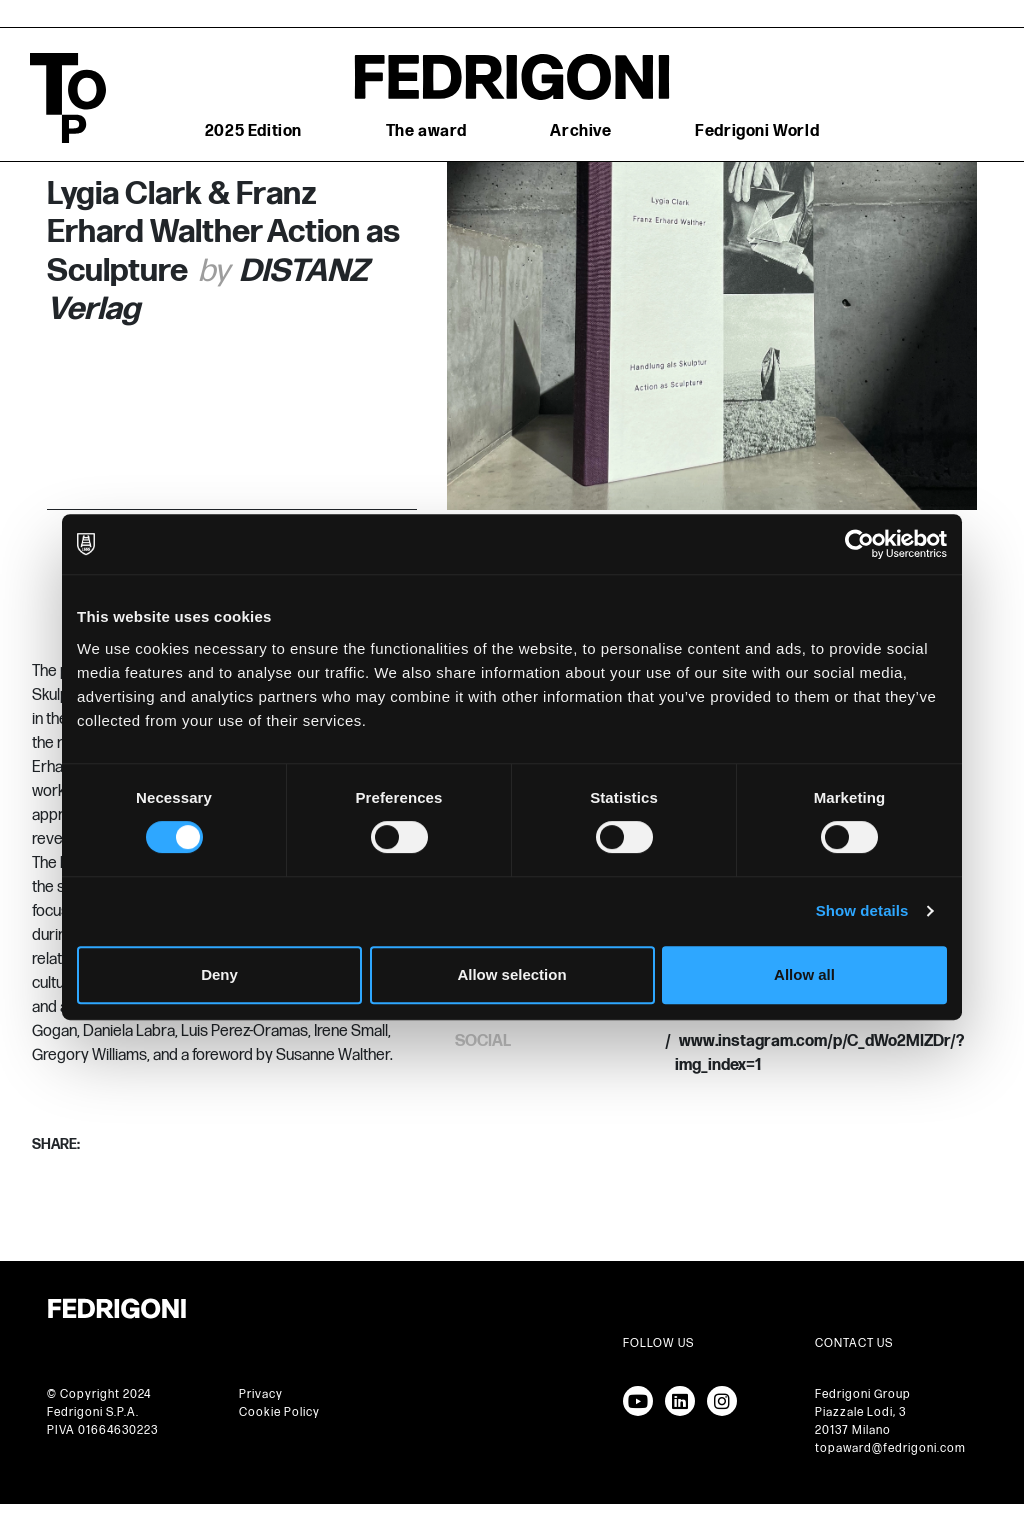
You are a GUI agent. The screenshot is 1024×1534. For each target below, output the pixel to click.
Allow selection (511, 974)
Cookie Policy (279, 1412)
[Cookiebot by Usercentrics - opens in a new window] (859, 544)
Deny (219, 974)
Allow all (804, 974)
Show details (862, 910)
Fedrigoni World (757, 131)
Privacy (261, 1394)
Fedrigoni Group (863, 1394)
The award (426, 131)
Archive (580, 131)
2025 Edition (253, 131)
